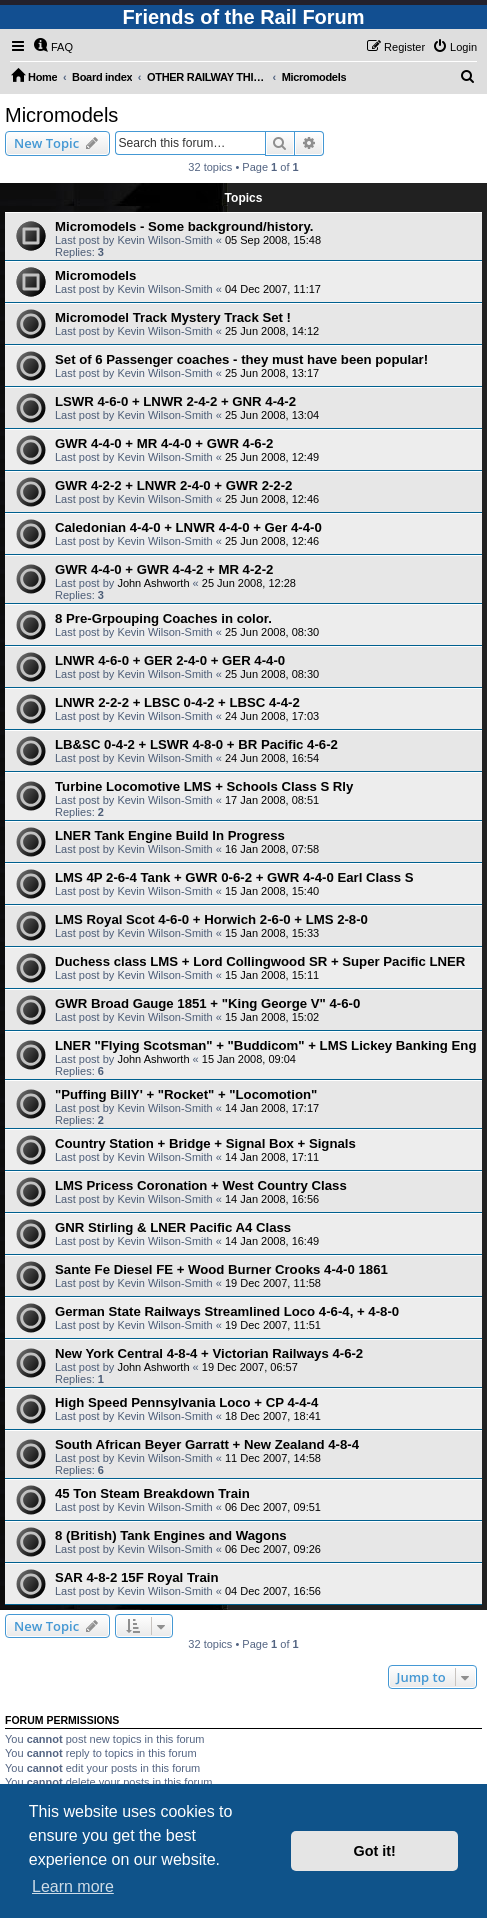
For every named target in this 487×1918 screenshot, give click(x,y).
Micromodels (61, 115)
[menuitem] (53, 47)
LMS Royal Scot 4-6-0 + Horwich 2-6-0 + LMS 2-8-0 (211, 919)
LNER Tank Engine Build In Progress (170, 835)
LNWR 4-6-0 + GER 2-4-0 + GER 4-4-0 (170, 660)
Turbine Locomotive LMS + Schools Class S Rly (204, 786)
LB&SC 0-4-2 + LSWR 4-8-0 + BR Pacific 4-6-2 (196, 744)
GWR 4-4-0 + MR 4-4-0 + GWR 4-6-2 (164, 443)
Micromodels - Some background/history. (184, 226)
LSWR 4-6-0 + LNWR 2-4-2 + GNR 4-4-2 (175, 401)
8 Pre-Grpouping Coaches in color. (163, 618)
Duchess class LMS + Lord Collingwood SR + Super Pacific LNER (260, 961)
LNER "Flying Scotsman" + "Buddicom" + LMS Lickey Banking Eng (265, 1045)
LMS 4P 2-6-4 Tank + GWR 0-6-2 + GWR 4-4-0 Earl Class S (234, 877)
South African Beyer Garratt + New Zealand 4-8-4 (207, 1444)
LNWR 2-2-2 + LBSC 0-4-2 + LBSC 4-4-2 (177, 702)
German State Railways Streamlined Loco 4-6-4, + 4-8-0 (227, 1311)
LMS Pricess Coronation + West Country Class (201, 1185)
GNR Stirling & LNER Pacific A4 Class (173, 1227)
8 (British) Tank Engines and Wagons (171, 1535)
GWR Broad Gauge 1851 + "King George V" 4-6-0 (207, 1003)
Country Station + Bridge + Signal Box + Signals (205, 1143)
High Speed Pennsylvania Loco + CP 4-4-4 (186, 1402)
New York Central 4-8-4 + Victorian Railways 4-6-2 (209, 1353)
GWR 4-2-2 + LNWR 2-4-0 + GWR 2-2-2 (173, 485)
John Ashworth (153, 583)
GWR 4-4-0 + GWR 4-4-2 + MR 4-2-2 (164, 569)
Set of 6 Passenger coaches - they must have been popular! (241, 359)
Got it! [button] (375, 1851)
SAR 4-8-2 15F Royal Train (136, 1577)
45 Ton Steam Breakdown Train (152, 1493)
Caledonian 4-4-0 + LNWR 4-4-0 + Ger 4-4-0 (188, 527)
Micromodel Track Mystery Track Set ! (173, 317)
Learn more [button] (73, 1886)
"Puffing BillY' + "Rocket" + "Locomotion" (186, 1094)
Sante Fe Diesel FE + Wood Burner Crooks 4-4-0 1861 (221, 1269)
